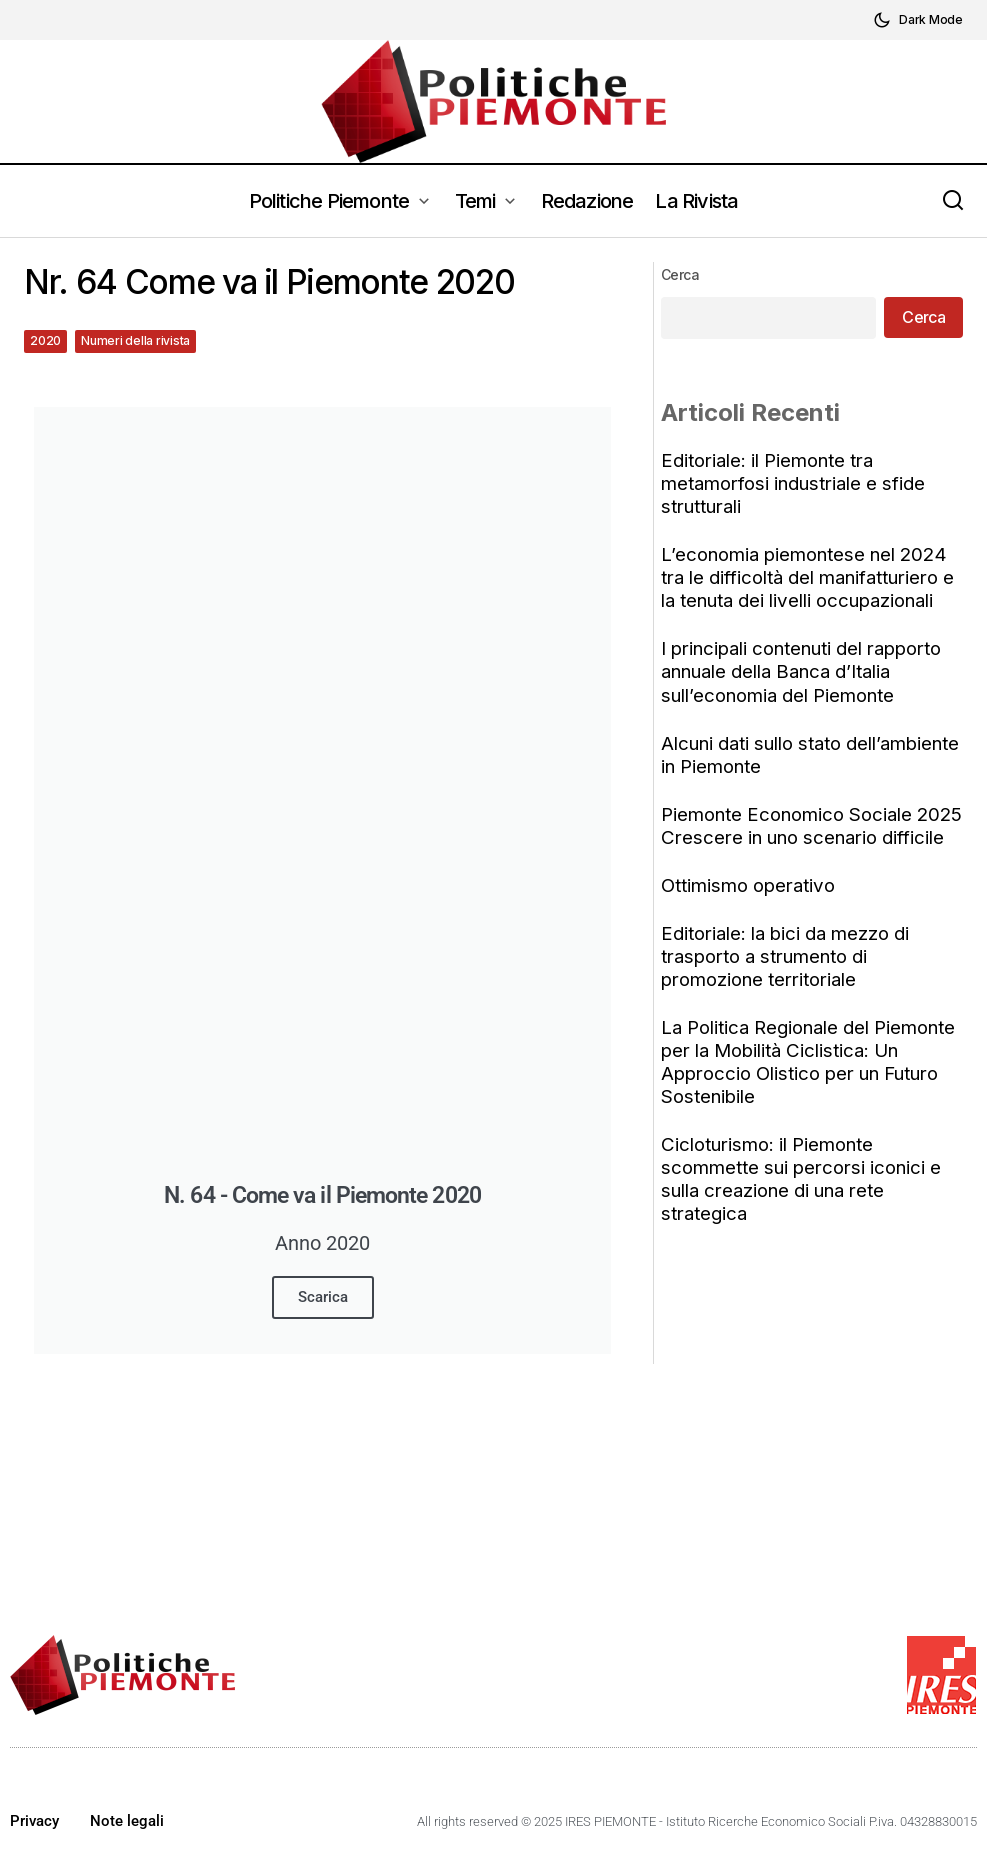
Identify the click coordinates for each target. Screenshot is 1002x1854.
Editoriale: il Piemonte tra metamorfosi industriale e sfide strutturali (796, 483)
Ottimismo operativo (751, 908)
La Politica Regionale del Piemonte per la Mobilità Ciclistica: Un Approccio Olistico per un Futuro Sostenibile (811, 1085)
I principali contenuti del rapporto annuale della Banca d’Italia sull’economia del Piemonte (804, 671)
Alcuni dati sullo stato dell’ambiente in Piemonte (813, 755)
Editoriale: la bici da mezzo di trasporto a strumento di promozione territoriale (788, 979)
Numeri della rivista (135, 340)
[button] (918, 20)
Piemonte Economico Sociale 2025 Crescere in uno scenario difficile (797, 837)
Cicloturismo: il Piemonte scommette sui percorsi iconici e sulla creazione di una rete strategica (804, 1202)
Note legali (127, 1821)
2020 (45, 340)
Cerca (683, 274)
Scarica (323, 1297)
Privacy (34, 1821)
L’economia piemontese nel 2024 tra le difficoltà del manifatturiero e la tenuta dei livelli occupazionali (810, 577)
